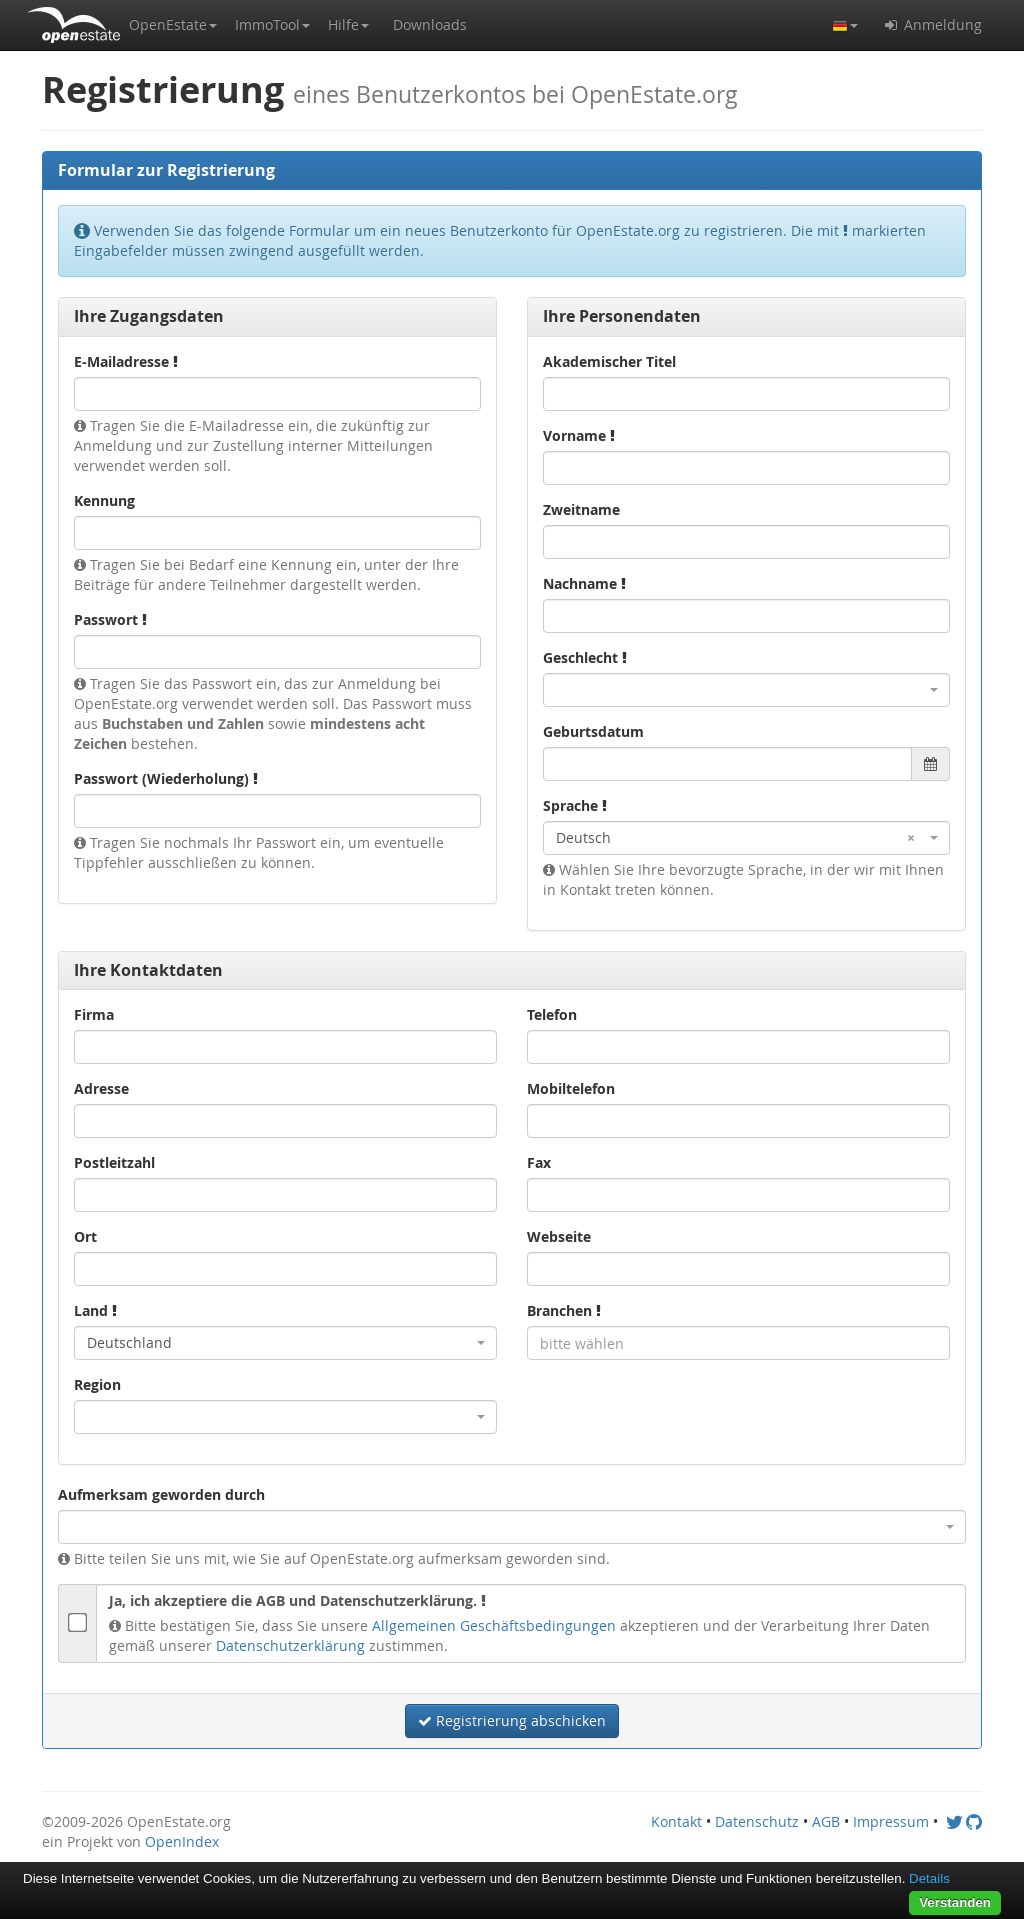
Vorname (579, 435)
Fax (539, 1162)
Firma (94, 1014)
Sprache (575, 805)
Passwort (110, 619)
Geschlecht (585, 657)
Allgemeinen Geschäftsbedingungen (494, 1625)
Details (929, 1878)
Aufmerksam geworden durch (161, 1494)
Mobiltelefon (571, 1088)
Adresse (101, 1088)
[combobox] (746, 690)
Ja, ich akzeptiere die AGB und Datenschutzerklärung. (297, 1600)
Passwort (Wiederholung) (166, 778)
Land (95, 1310)
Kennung (104, 500)
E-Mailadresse (126, 361)
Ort (85, 1236)
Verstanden (955, 1902)
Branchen (564, 1310)
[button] (173, 25)
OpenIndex (182, 1841)
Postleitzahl (114, 1162)
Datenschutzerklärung (290, 1645)
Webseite (559, 1236)
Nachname (584, 583)
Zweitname (581, 509)
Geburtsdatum (593, 731)
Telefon (552, 1014)
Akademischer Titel (609, 361)
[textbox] (738, 1343)
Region (97, 1384)
